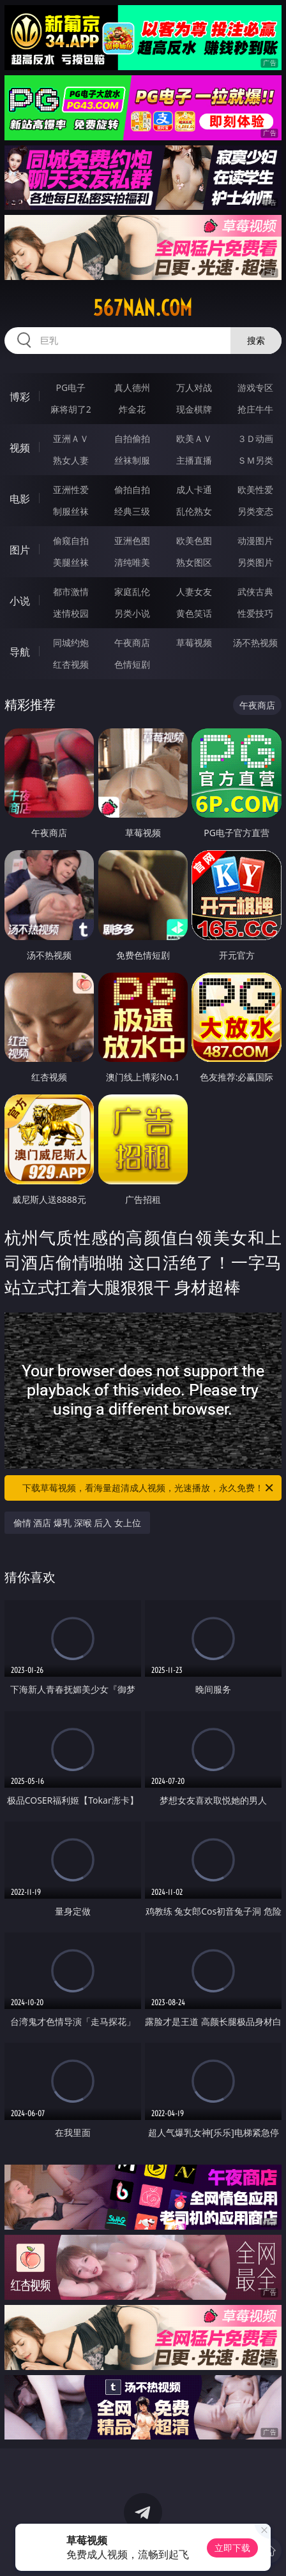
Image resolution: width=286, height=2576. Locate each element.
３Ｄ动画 (255, 438)
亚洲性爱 (71, 489)
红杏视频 (71, 664)
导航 (20, 652)
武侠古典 (255, 591)
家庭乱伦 (132, 591)
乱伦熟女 (194, 511)
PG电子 (71, 387)
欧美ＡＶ (194, 438)
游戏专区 (255, 387)
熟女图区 (194, 562)
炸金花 (132, 409)
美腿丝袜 (71, 562)
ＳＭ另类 (255, 460)
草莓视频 (194, 643)
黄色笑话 (194, 613)
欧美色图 (194, 540)
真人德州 (132, 387)
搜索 (256, 340)
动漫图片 (255, 540)
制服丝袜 (71, 511)
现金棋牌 (194, 409)
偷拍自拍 (132, 489)
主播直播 (194, 460)
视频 (20, 448)
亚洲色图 (132, 540)
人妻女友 (194, 591)
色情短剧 (132, 664)
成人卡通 (194, 489)
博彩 (20, 397)
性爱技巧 (255, 613)
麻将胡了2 (70, 409)
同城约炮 (71, 643)
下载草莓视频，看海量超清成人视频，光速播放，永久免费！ (148, 1488)
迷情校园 (71, 613)
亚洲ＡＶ (71, 438)
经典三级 (132, 511)
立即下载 (232, 2548)
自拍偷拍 (132, 438)
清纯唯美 (132, 562)
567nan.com (142, 308)
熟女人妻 (71, 460)
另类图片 (255, 562)
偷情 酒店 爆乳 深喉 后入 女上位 (77, 1523)
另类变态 (255, 511)
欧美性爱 (255, 489)
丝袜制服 (132, 460)
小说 (20, 601)
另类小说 (132, 613)
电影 (20, 499)
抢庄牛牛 (255, 409)
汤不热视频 (255, 643)
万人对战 (194, 387)
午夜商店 (132, 643)
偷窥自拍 (71, 540)
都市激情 (71, 591)
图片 (20, 550)
